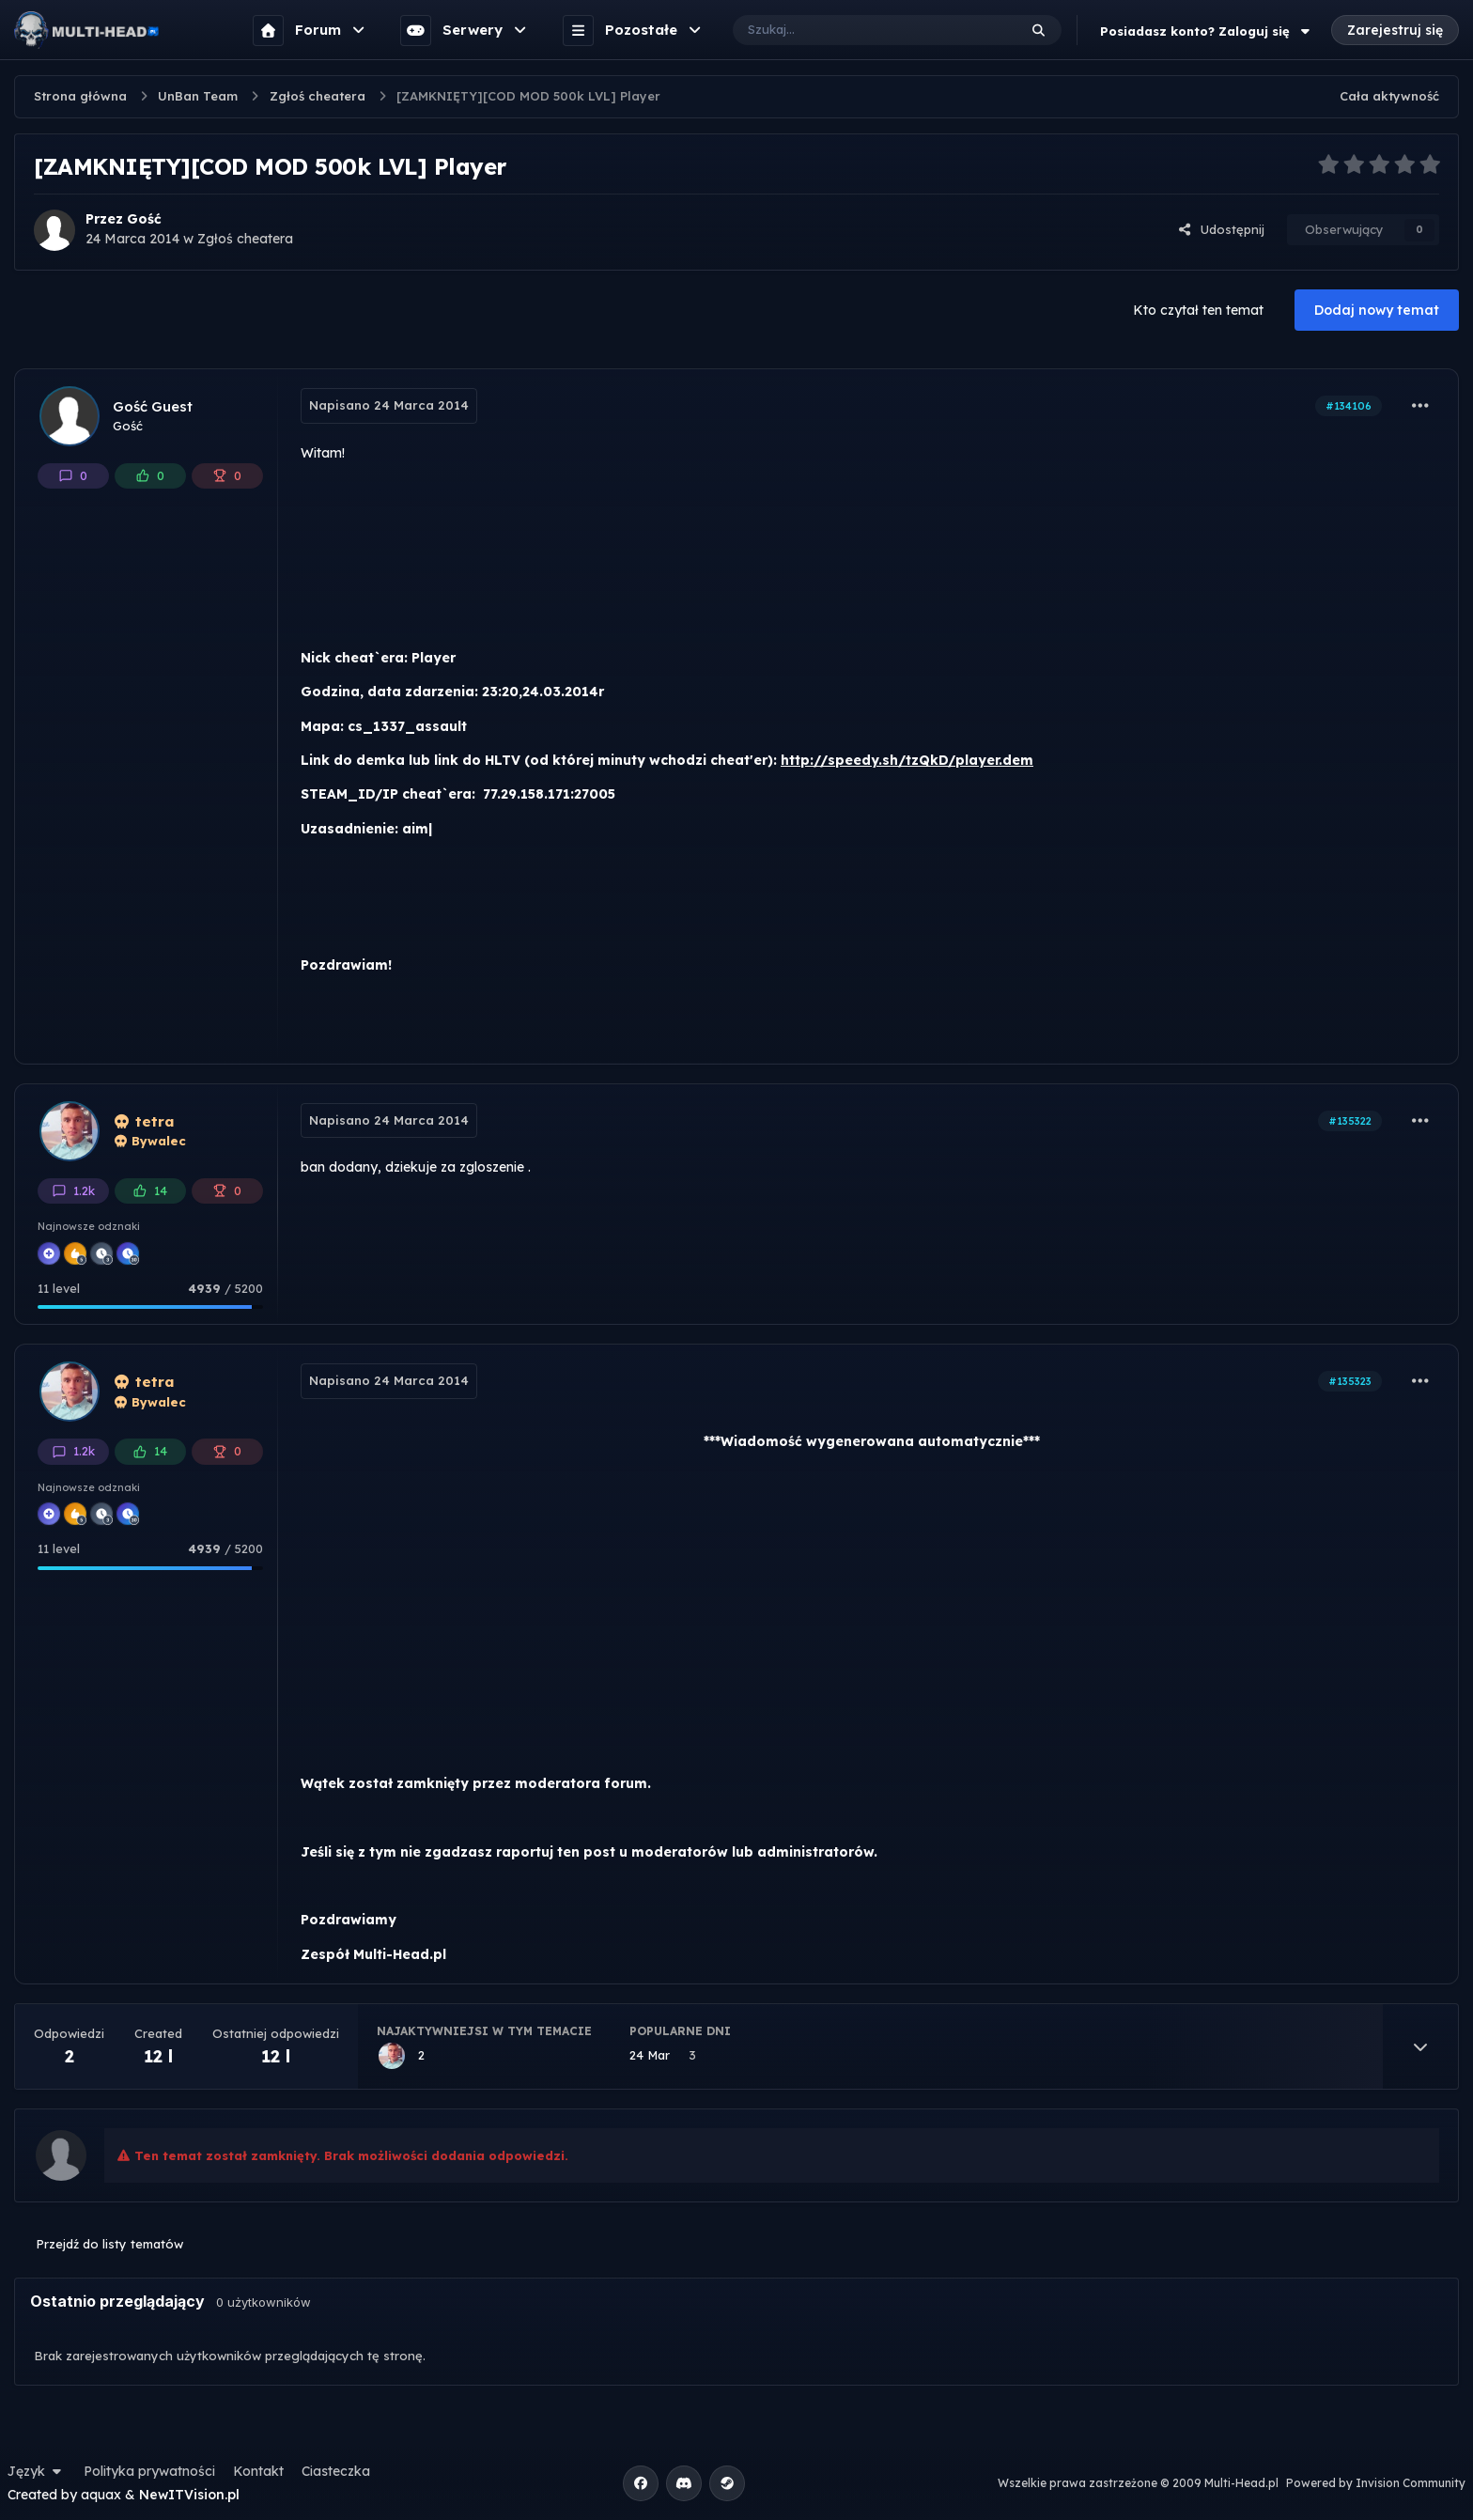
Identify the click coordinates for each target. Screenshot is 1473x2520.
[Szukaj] (856, 30)
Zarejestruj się (1395, 30)
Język (37, 2471)
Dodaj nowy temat (1376, 310)
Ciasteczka (336, 2471)
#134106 (1349, 405)
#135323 (1350, 1381)
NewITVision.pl (189, 2494)
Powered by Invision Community (1375, 2483)
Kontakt (258, 2471)
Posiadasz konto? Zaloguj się (1207, 31)
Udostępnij (1221, 229)
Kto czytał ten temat (1198, 310)
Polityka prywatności (149, 2471)
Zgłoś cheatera (245, 238)
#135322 (1350, 1121)
